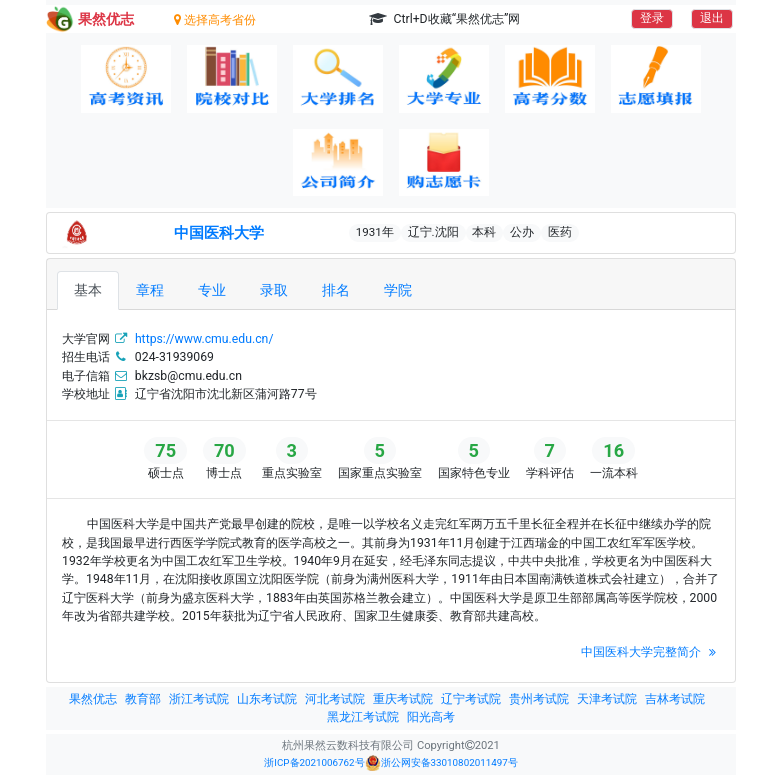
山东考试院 (267, 699)
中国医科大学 (219, 233)
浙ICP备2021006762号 (314, 762)
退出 (712, 18)
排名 (336, 290)
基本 (88, 290)
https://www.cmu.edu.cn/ (204, 339)
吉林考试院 (675, 699)
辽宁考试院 (471, 699)
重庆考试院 (403, 699)
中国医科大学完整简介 (650, 652)
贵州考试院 (539, 699)
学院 (398, 290)
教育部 (143, 699)
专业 (212, 290)
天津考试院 (607, 699)
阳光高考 (431, 717)
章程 (150, 290)
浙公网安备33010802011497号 (441, 763)
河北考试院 (335, 699)
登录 (652, 18)
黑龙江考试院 (363, 717)
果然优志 (93, 699)
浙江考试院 (199, 699)
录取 (274, 290)
